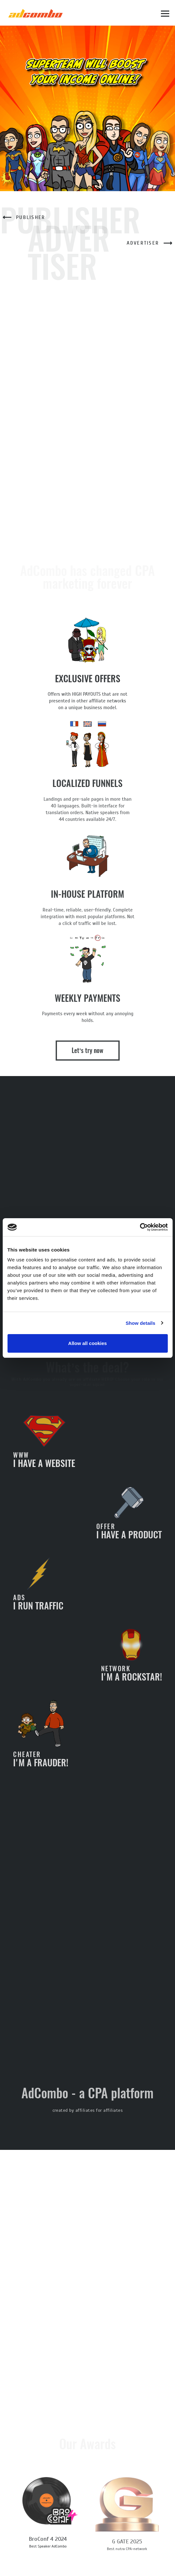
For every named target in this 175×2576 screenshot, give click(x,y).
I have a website (44, 1448)
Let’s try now (88, 1056)
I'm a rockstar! (131, 1662)
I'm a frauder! (40, 1741)
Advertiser (151, 243)
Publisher (22, 217)
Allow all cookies (87, 1343)
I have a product (129, 1520)
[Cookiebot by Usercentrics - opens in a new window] (140, 1227)
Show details (140, 1323)
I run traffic (38, 1591)
